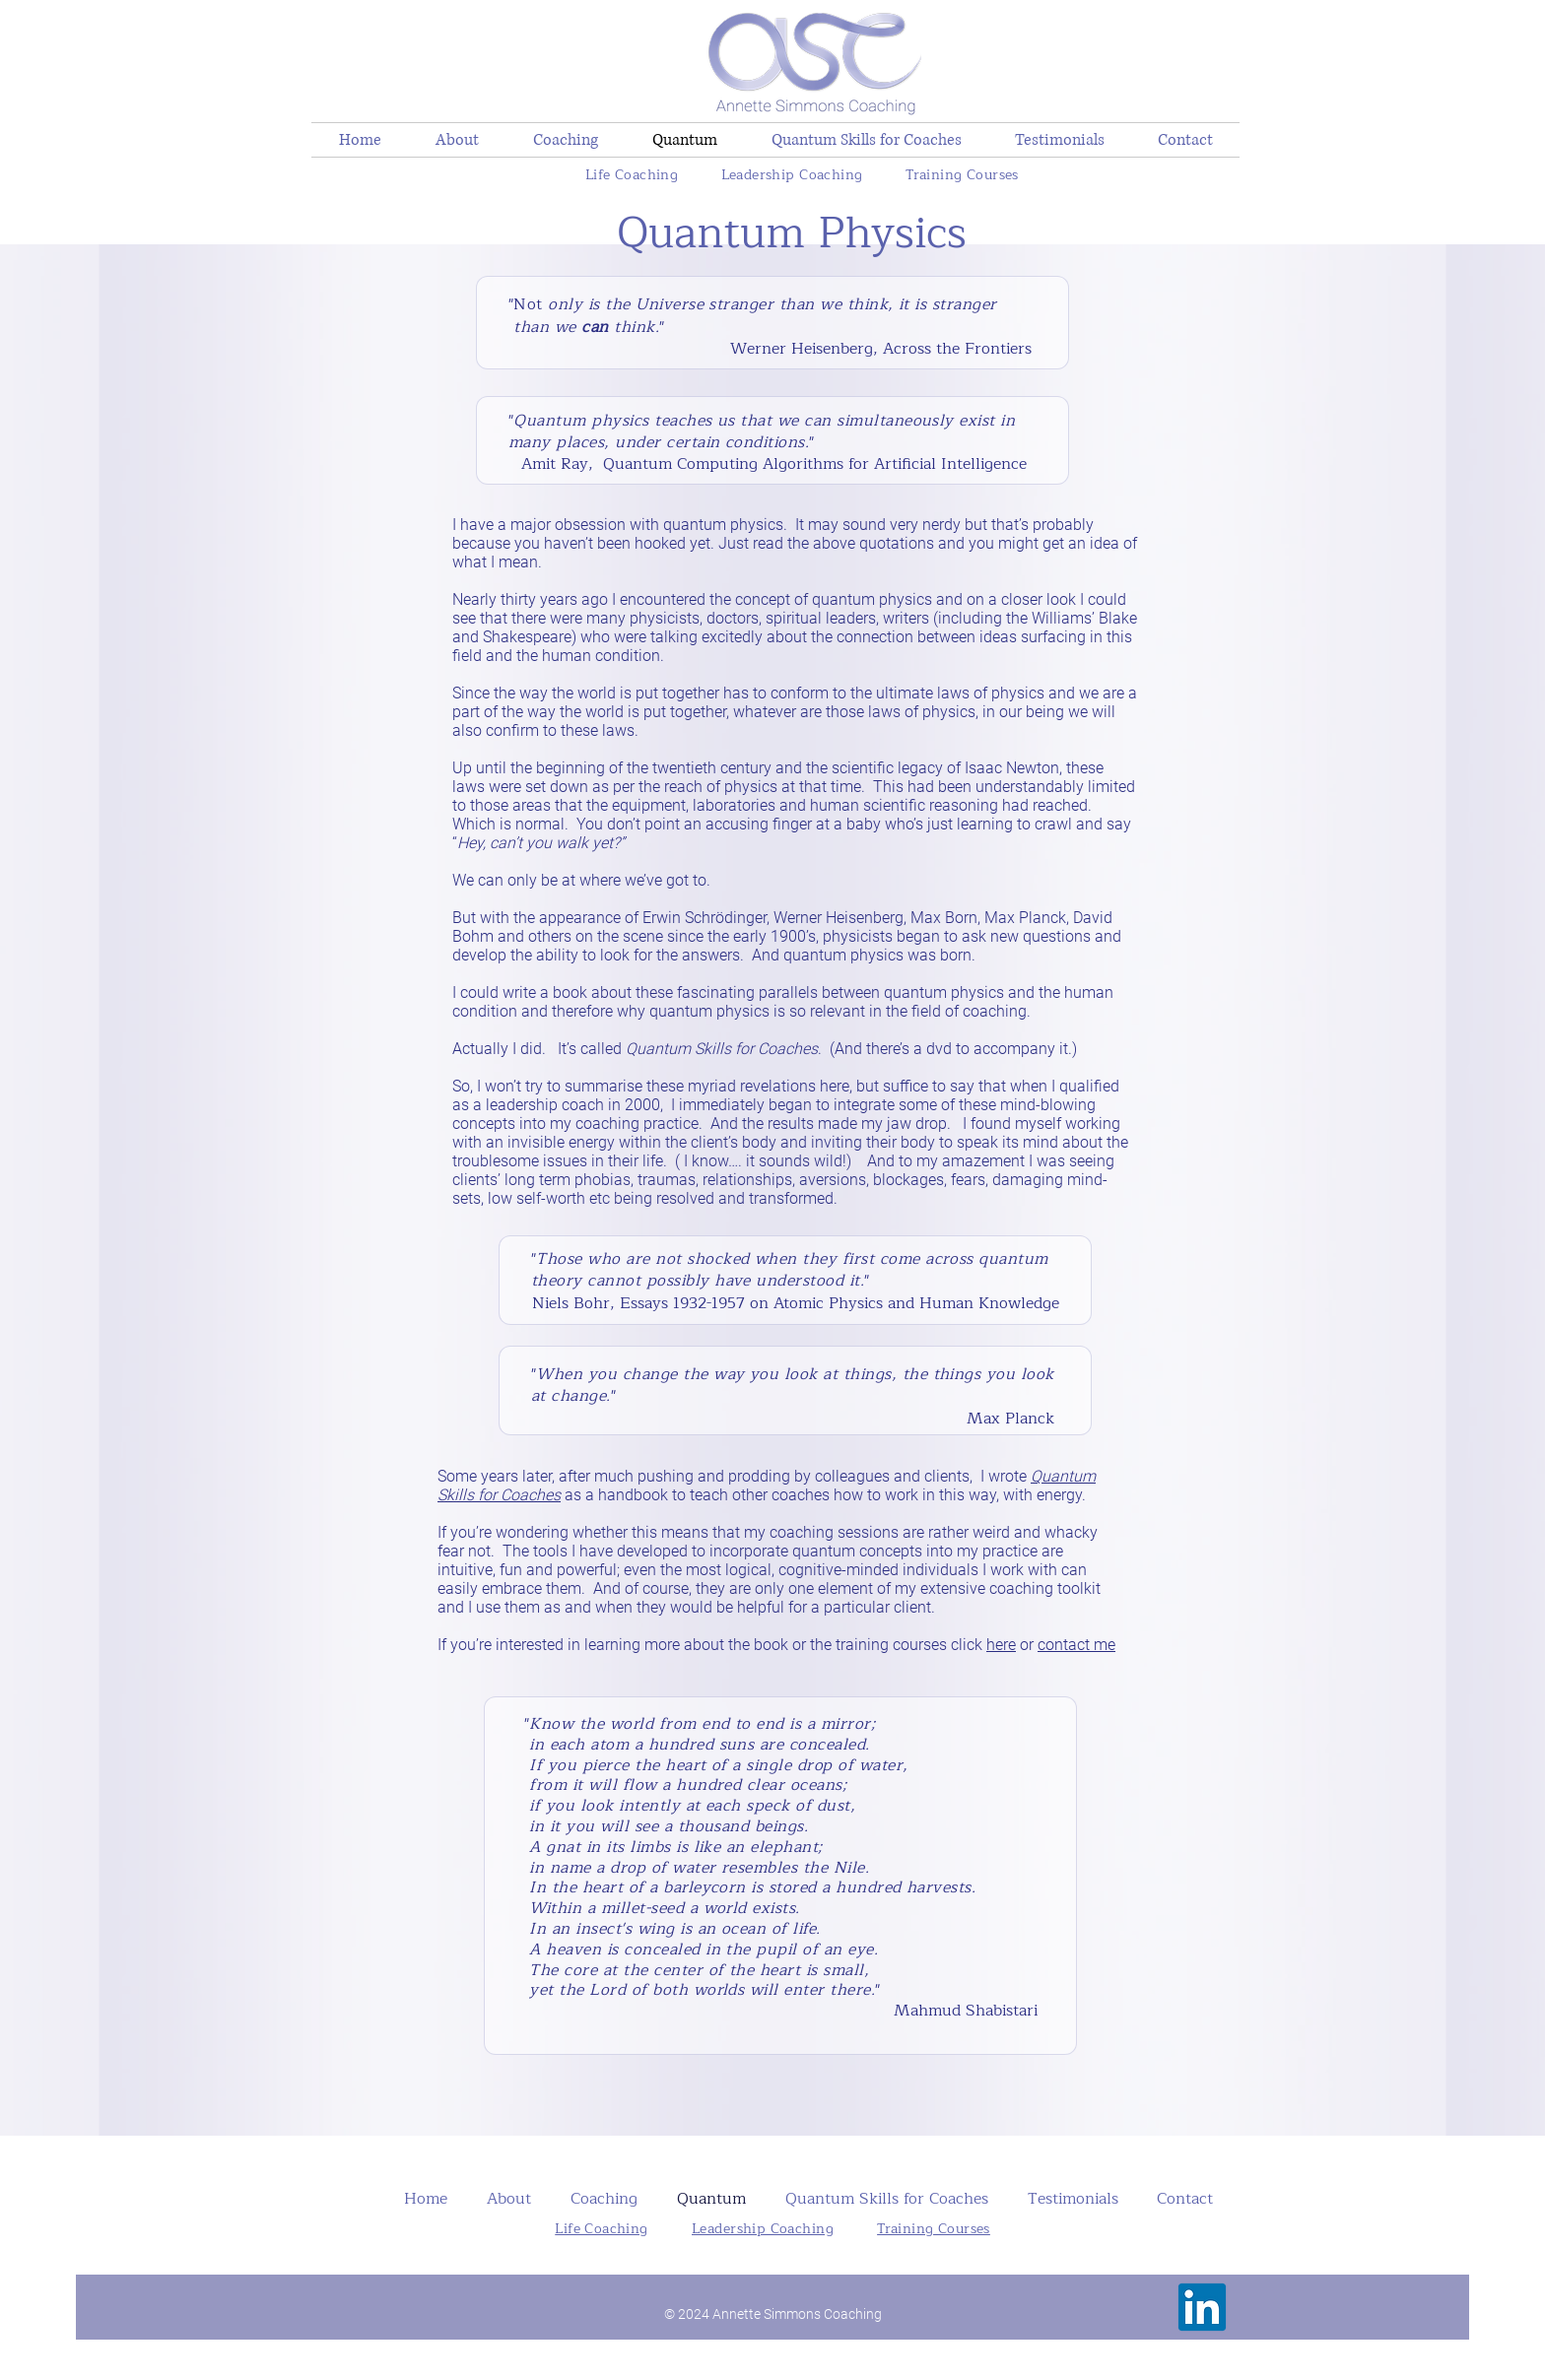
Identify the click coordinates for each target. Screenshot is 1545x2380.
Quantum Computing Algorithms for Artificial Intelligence (815, 464)
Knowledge (1016, 1303)
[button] (565, 140)
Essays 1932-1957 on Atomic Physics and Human (797, 1303)
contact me (1076, 1644)
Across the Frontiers (960, 349)
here (1001, 1644)
